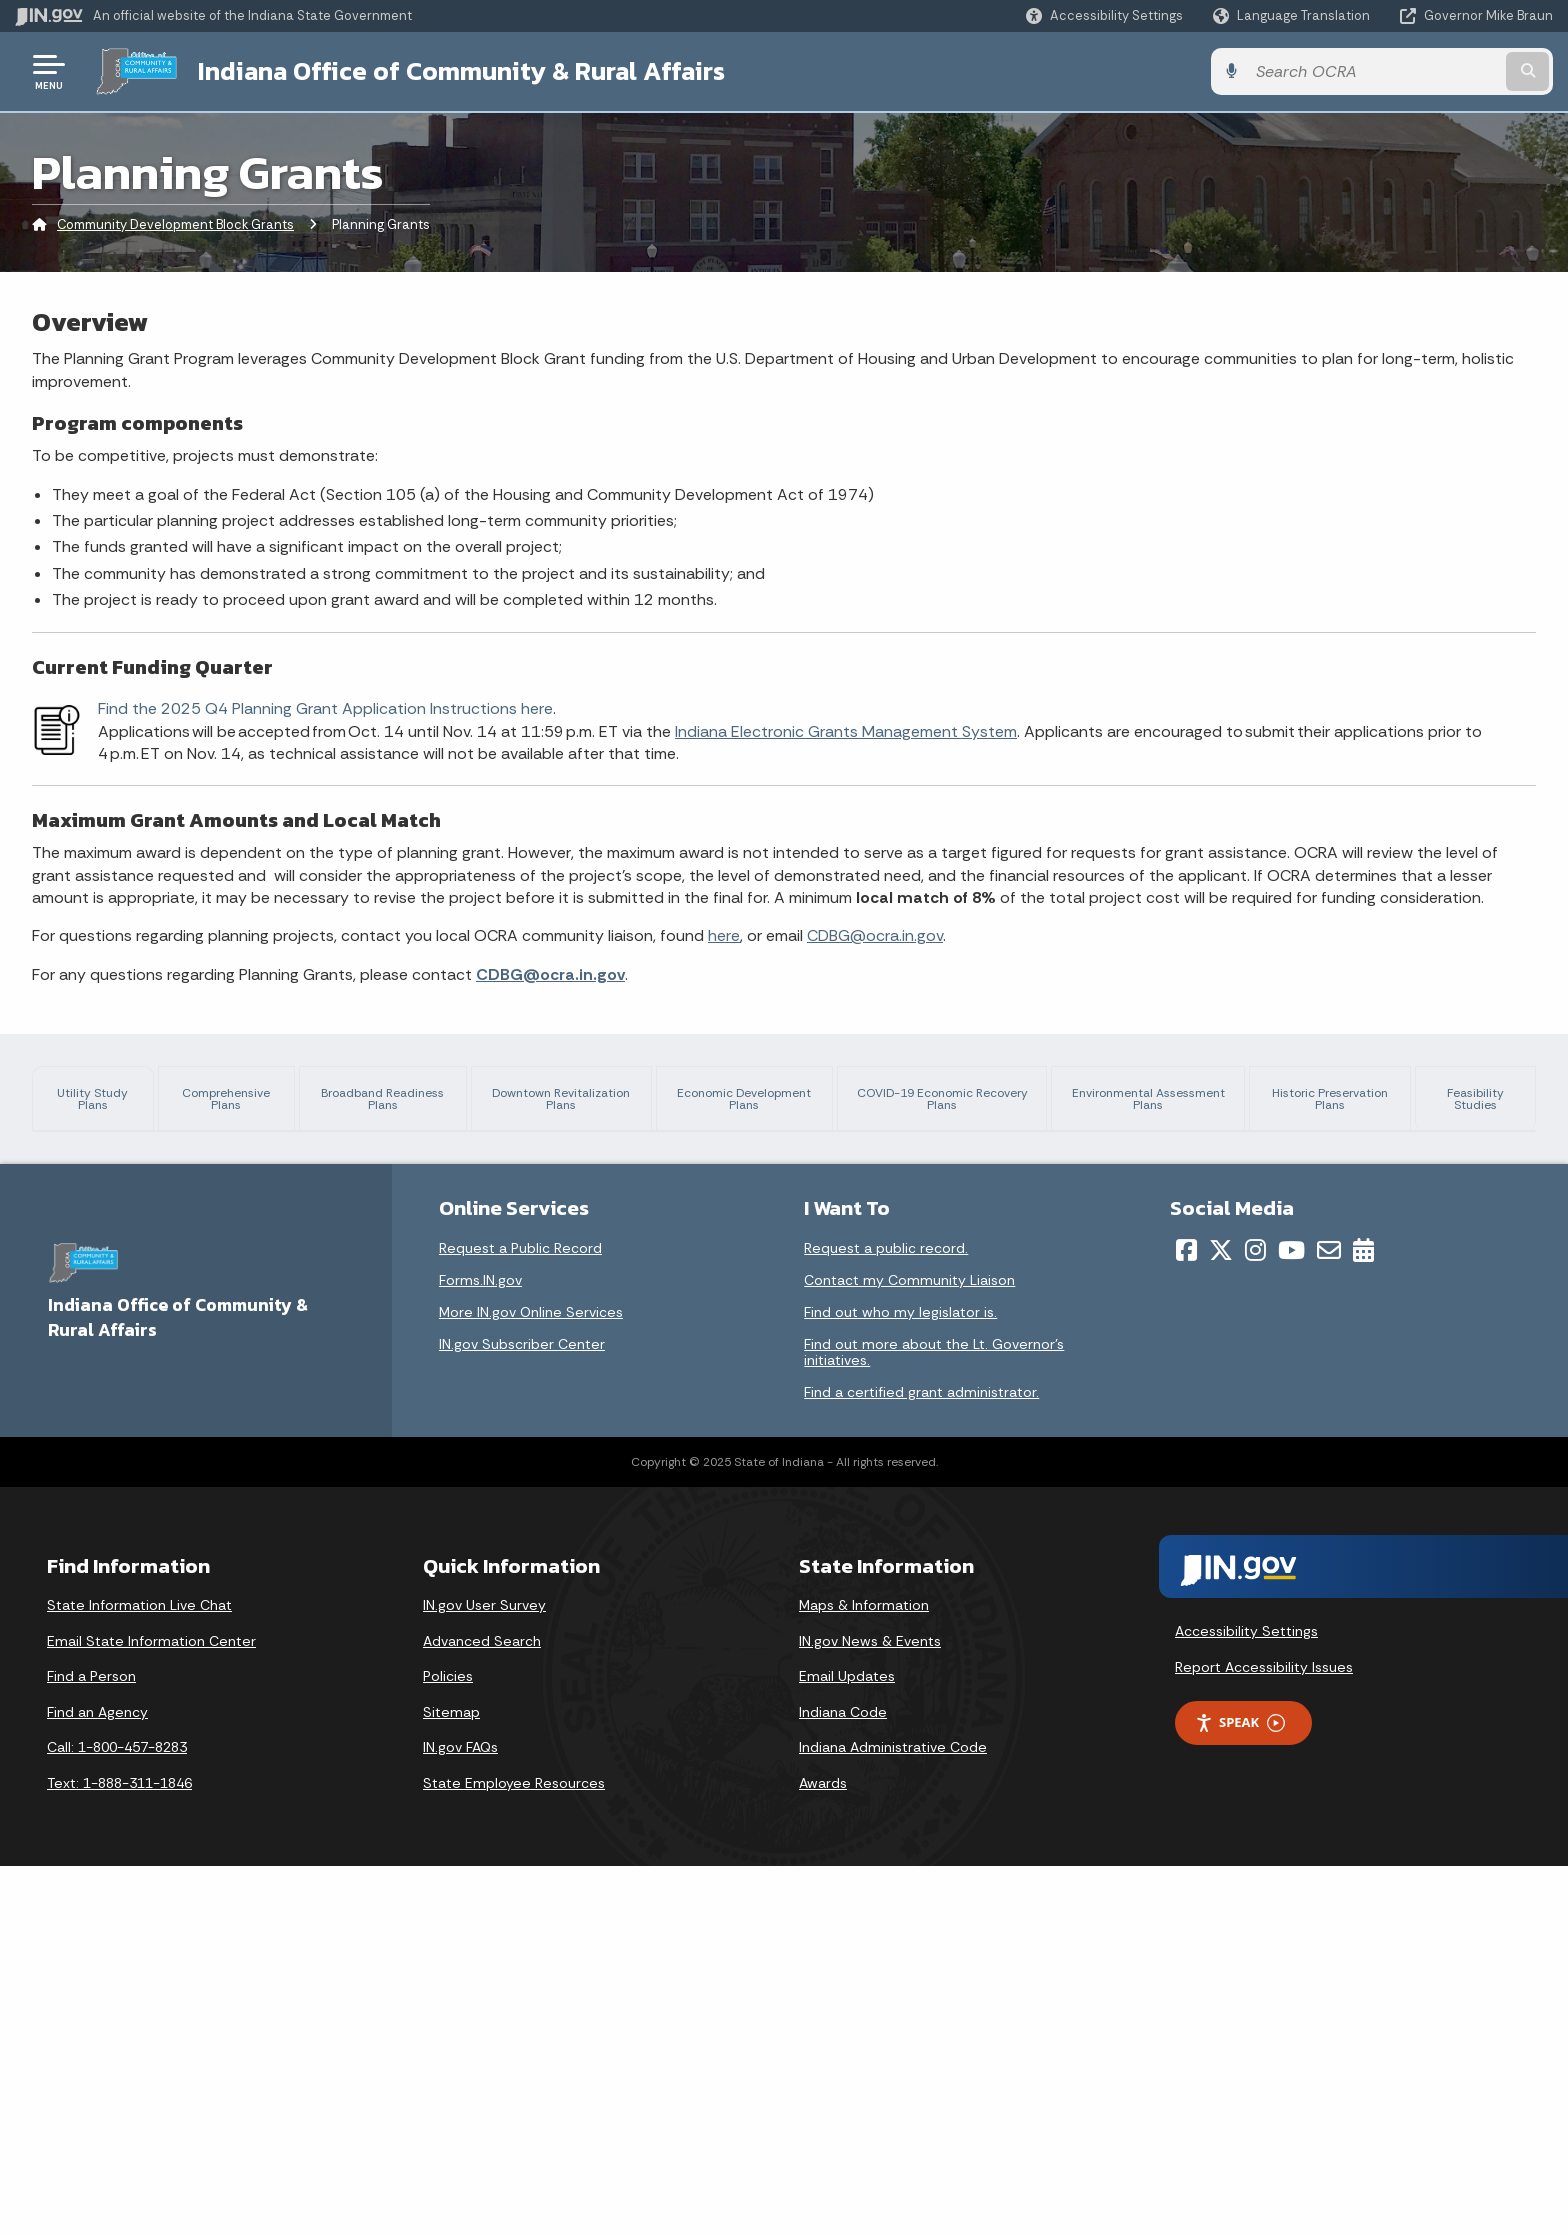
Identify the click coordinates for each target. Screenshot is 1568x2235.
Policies (448, 2046)
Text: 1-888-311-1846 (119, 2153)
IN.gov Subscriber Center (522, 1714)
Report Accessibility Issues (1264, 2036)
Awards (823, 2153)
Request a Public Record (520, 1618)
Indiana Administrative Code (893, 2117)
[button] (1104, 15)
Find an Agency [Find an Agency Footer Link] (97, 2081)
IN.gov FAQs (460, 2117)
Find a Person (91, 2046)
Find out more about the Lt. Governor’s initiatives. (934, 1722)
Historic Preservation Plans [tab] (1335, 1106)
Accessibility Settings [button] (1246, 2000)
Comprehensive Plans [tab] (231, 1098)
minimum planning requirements (1367, 1372)
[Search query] (1374, 71)
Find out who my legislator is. (900, 1682)
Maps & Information (864, 1975)
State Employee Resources (514, 2153)
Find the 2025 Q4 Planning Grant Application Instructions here (325, 708)
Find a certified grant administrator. (921, 1762)
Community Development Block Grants (175, 224)
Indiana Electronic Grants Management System (846, 731)
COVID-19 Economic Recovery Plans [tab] (951, 1098)
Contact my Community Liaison (909, 1650)
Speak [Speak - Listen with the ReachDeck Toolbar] (1240, 2092)
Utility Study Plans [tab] (90, 1106)
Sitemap (451, 2081)
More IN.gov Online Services (531, 1682)
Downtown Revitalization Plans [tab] (572, 1106)
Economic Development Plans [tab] (754, 1106)
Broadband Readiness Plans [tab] (396, 1098)
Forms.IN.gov (480, 1650)
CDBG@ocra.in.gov (875, 935)
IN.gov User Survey (484, 1975)
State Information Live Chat (139, 1975)
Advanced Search (482, 2010)
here (724, 935)
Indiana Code (843, 2081)
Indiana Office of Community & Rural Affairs (461, 71)
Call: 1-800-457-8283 (117, 2117)
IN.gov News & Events (870, 2010)
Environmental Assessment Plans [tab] (1155, 1098)
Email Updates (847, 2046)
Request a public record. (886, 1618)
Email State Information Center (151, 2010)
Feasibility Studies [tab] (1477, 1098)
